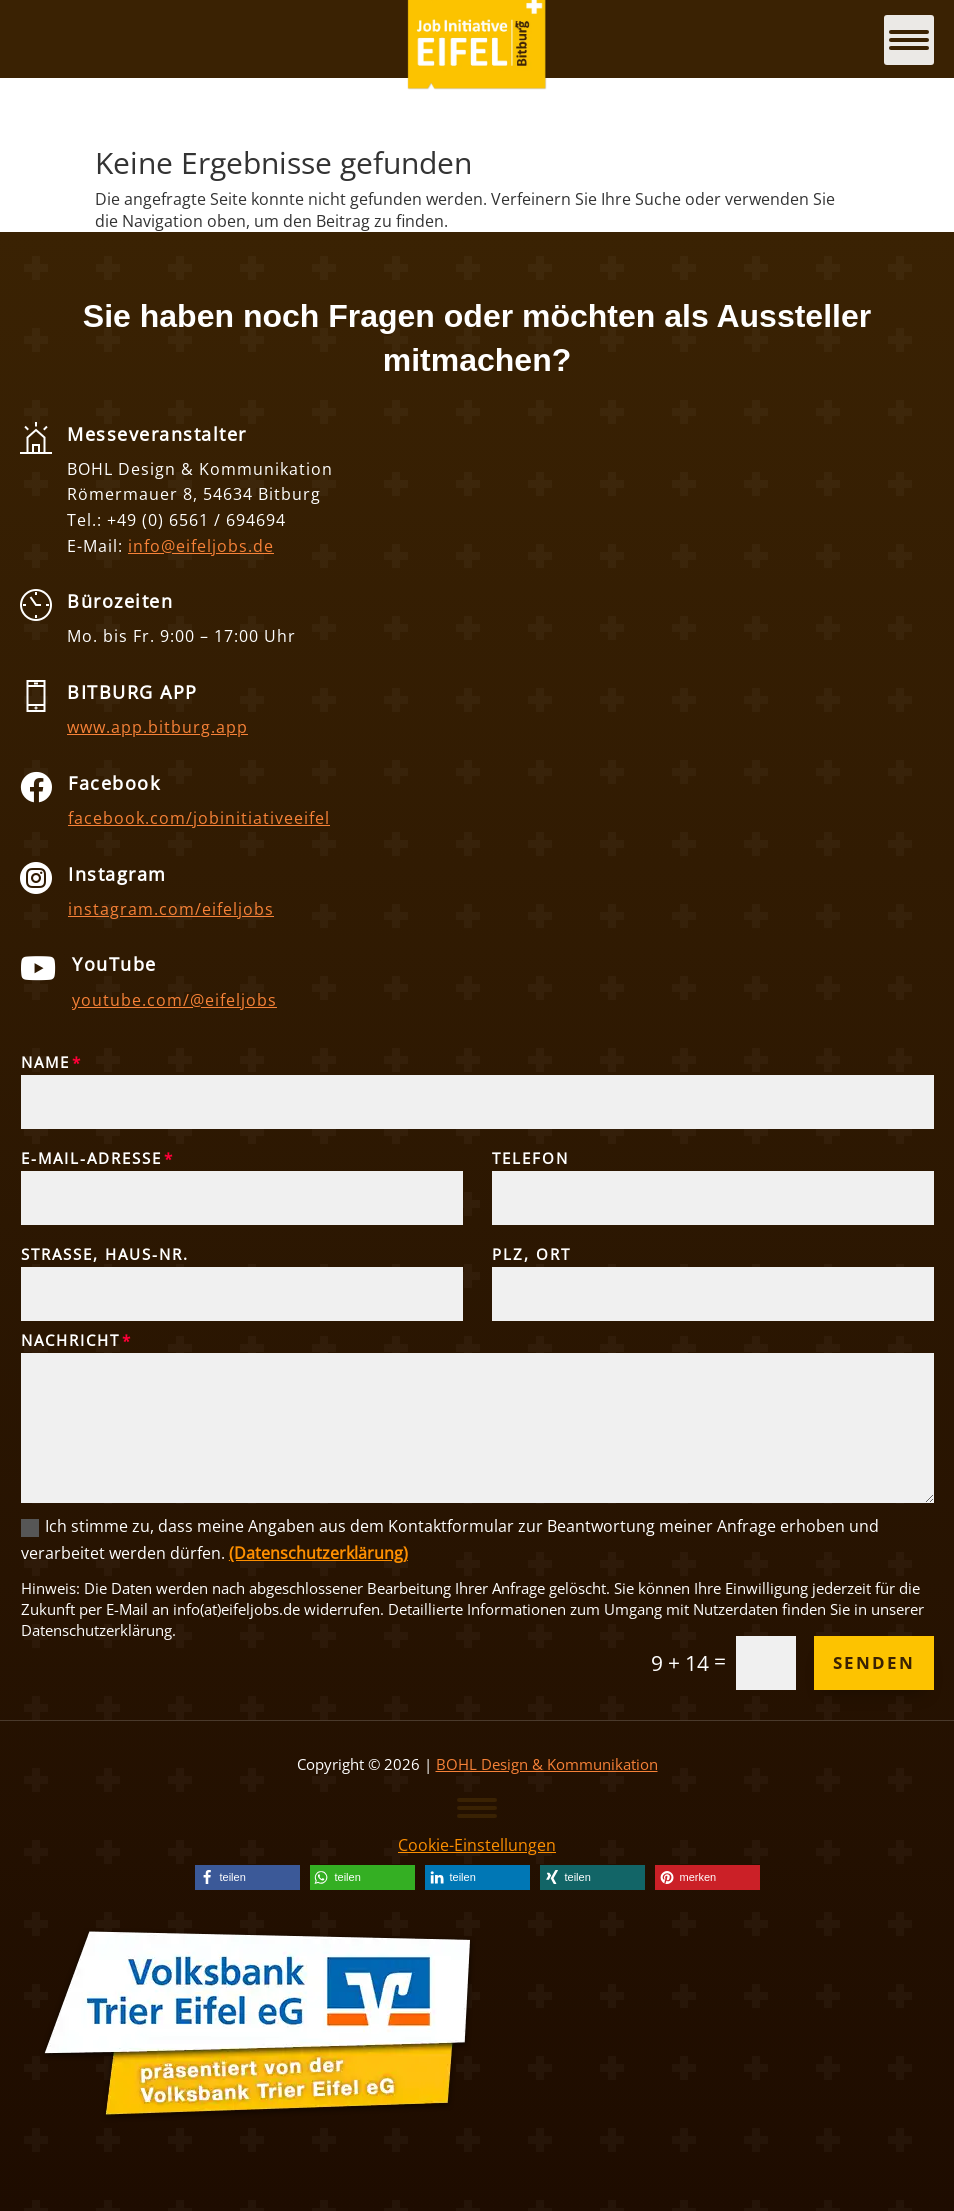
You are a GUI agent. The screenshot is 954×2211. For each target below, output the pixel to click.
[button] (477, 1807)
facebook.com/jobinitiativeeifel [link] (199, 818)
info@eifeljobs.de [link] (201, 546)
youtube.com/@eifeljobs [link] (174, 1000)
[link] (247, 1877)
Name (45, 1062)
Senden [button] (874, 1662)
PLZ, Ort (531, 1254)
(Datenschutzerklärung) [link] (318, 1553)
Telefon (530, 1158)
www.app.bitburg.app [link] (157, 727)
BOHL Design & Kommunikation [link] (547, 1764)
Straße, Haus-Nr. (105, 1254)
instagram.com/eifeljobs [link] (171, 909)
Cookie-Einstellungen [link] (477, 1845)
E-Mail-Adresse (91, 1158)
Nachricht (70, 1340)
